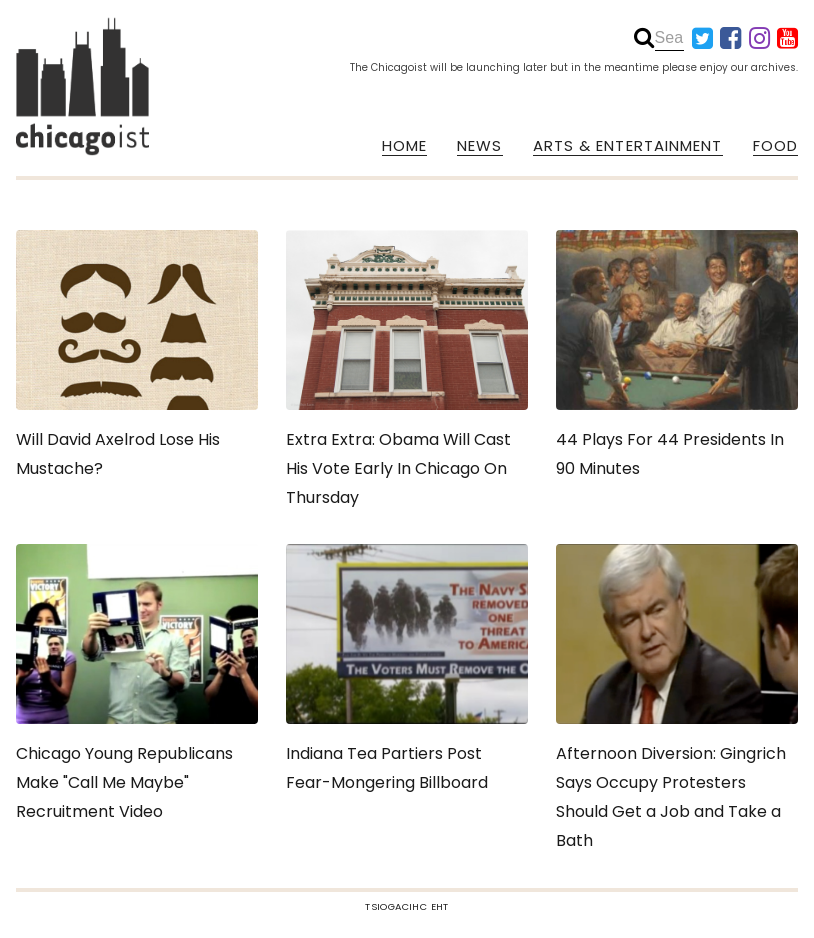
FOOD (775, 146)
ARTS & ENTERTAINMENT (628, 146)
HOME (404, 146)
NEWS (479, 146)
